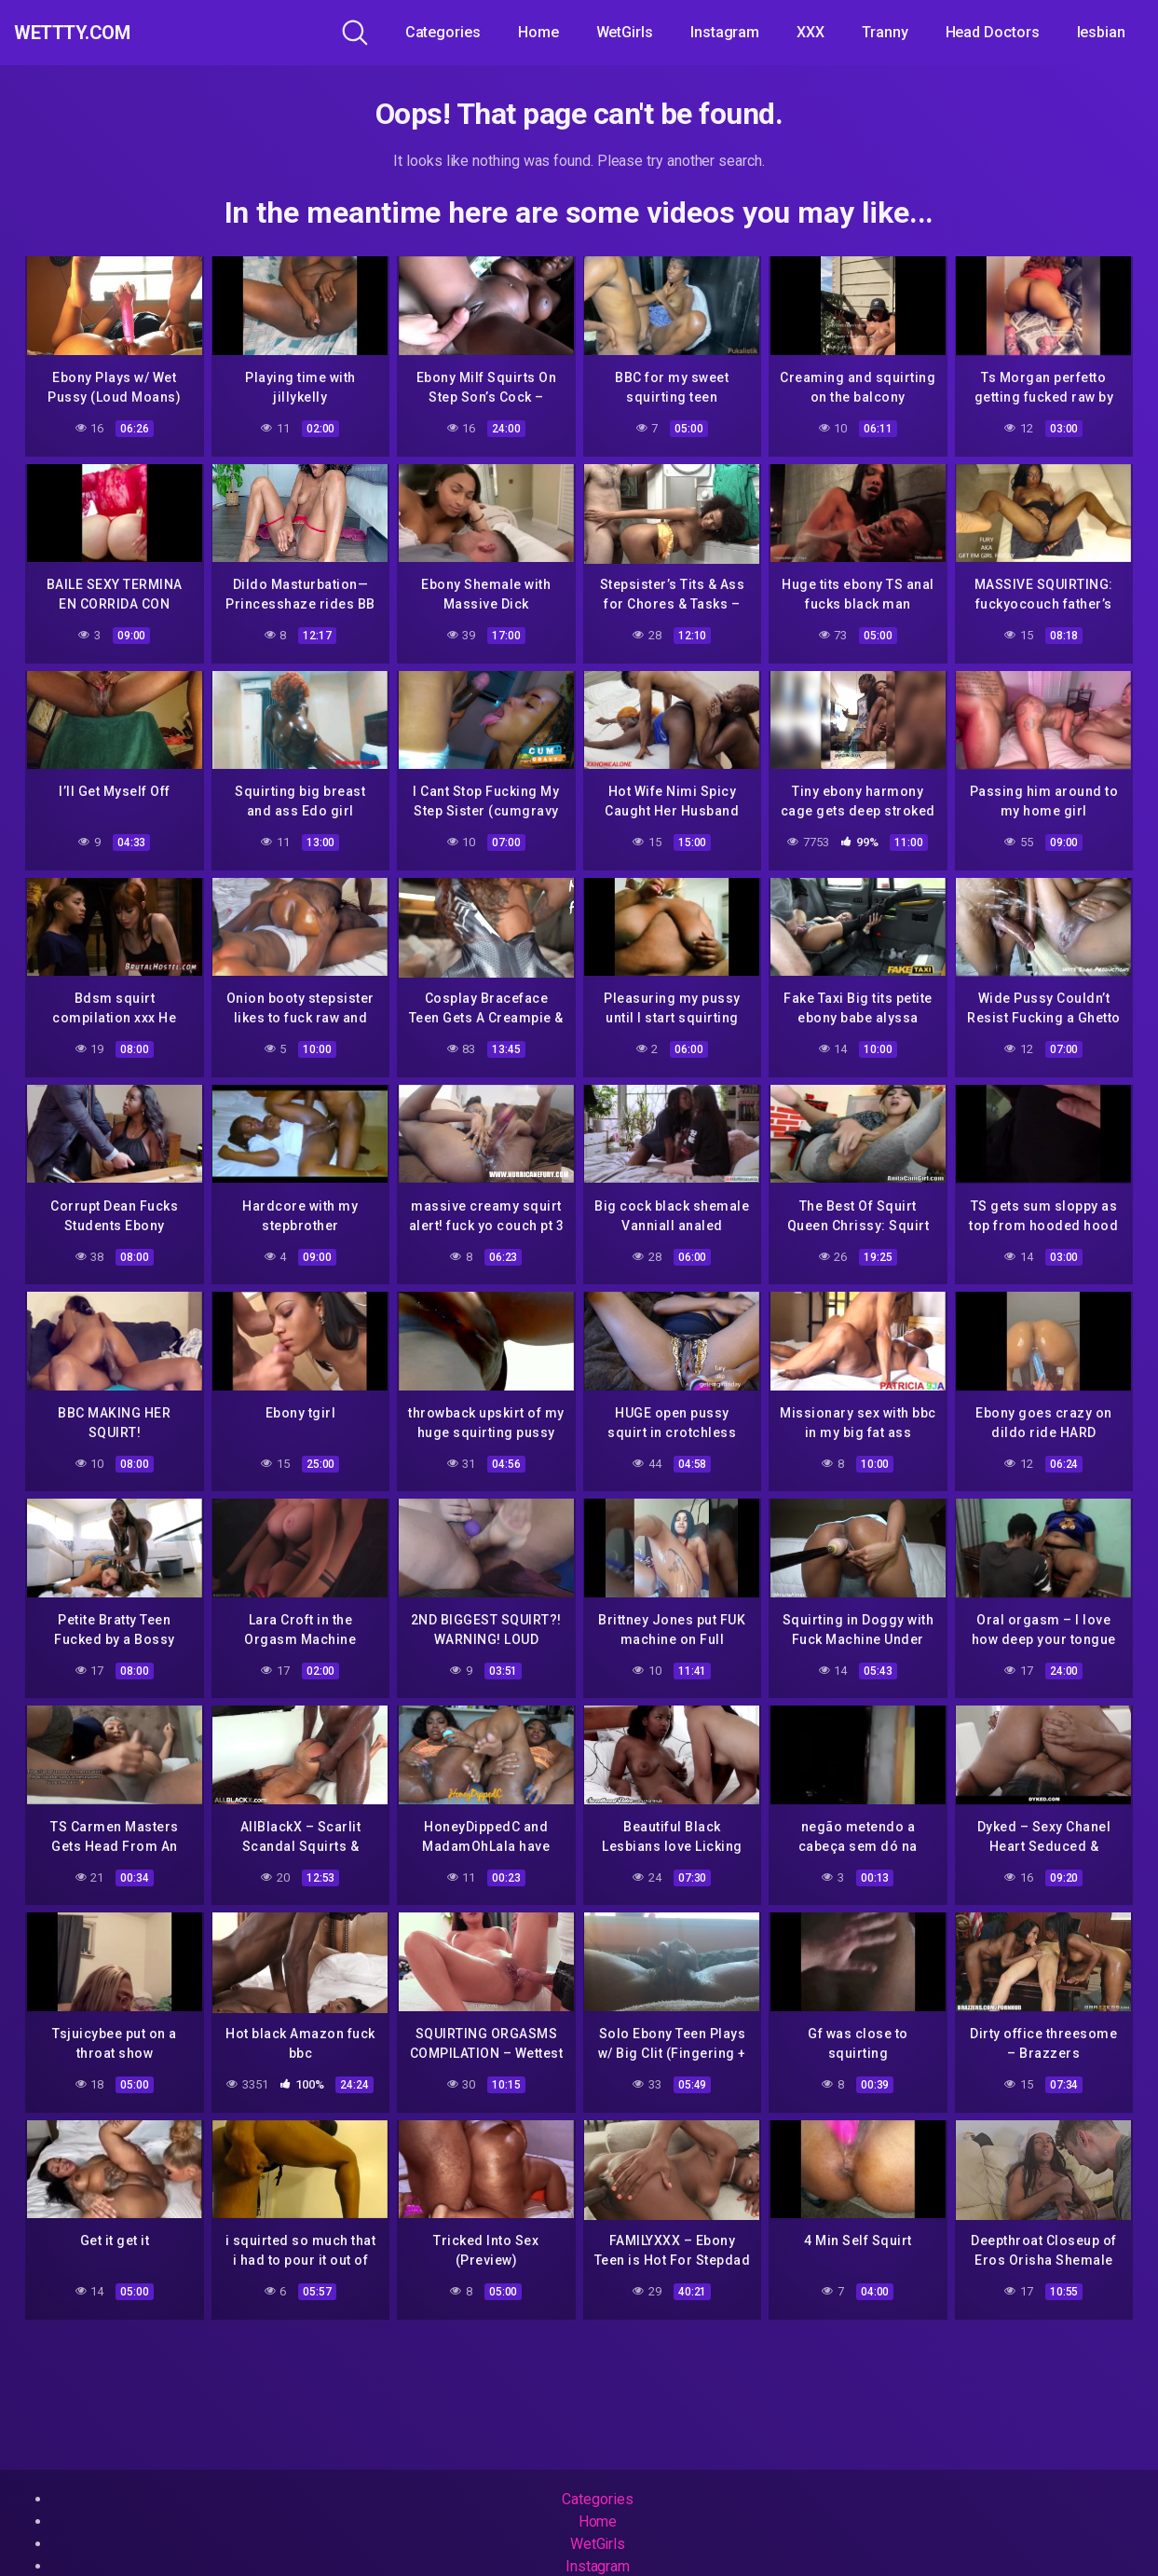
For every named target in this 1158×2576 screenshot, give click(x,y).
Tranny (885, 32)
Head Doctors (993, 32)
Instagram (724, 32)
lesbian (1101, 32)
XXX (810, 32)
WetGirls (624, 32)
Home (538, 32)
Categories (443, 32)
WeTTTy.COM (95, 32)
